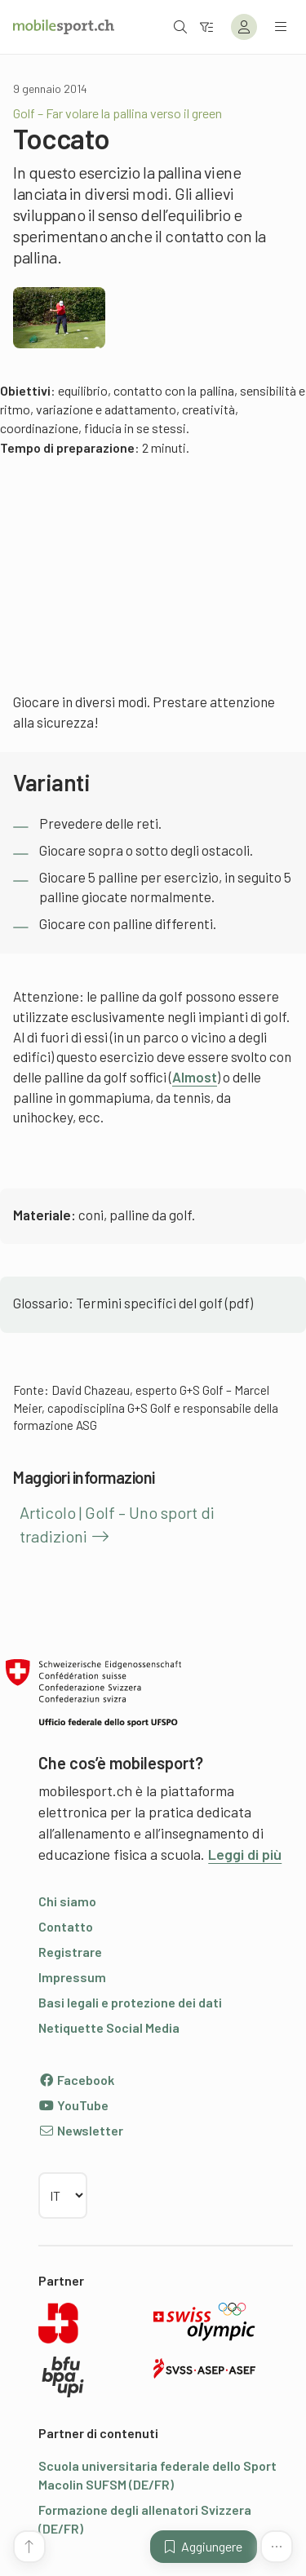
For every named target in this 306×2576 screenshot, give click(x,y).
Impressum (72, 1977)
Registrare (70, 1951)
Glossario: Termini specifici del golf (118, 1303)
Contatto (65, 1926)
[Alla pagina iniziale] (63, 27)
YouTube (73, 2105)
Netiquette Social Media (109, 2027)
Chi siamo (67, 1901)
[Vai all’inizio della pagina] (29, 2546)
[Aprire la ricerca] (180, 26)
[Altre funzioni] (276, 2546)
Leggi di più (245, 1854)
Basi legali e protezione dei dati (130, 2002)
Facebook (76, 2079)
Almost (194, 1077)
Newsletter (80, 2130)
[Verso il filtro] (206, 26)
